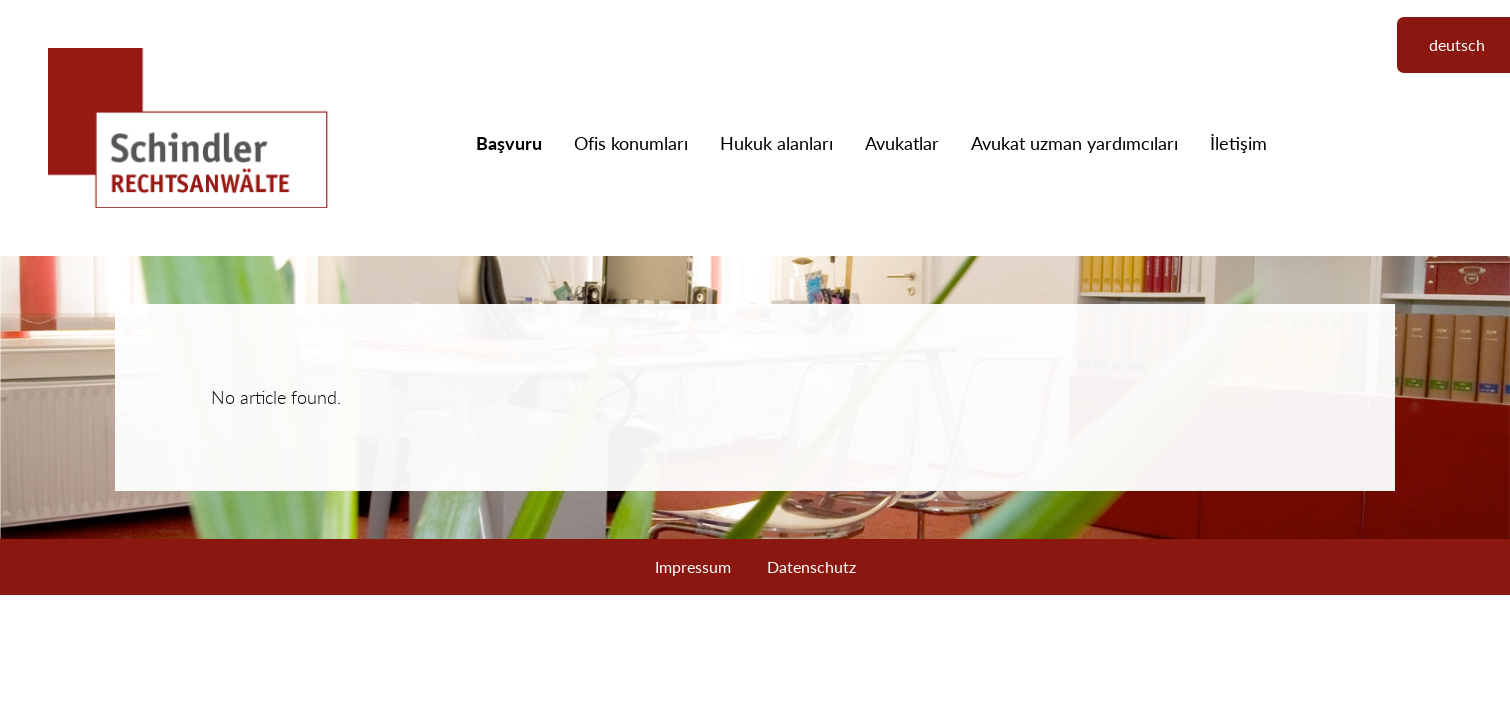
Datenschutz (811, 566)
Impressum (693, 566)
